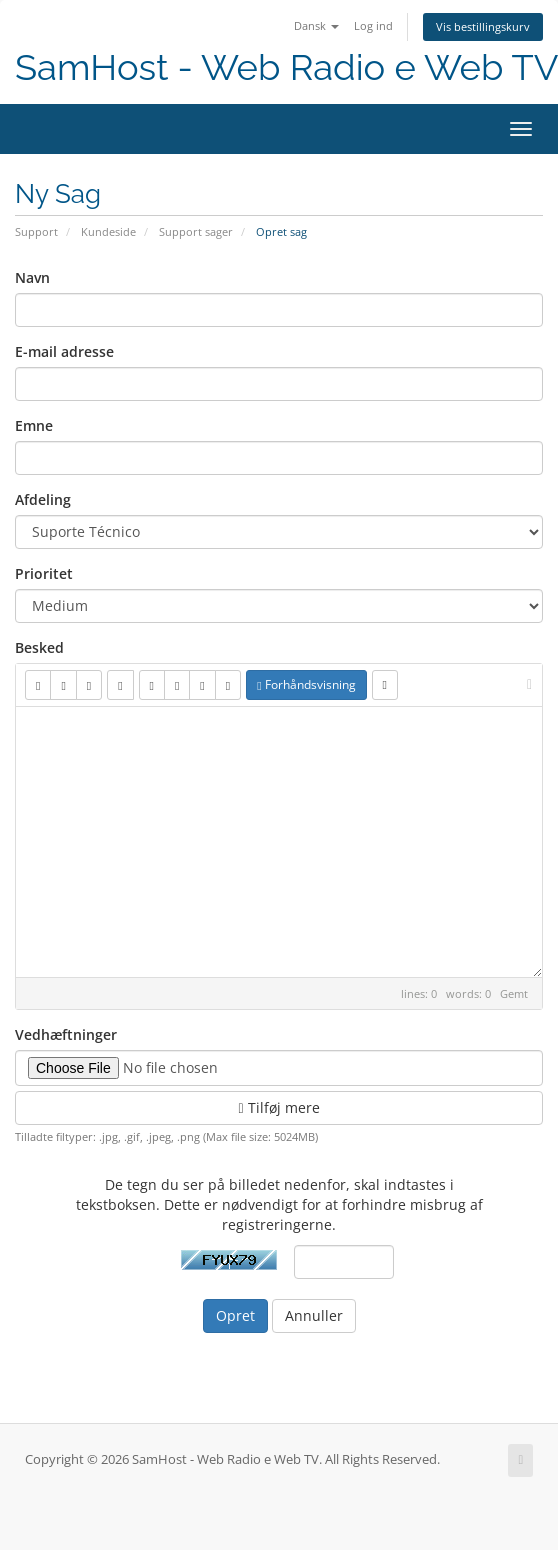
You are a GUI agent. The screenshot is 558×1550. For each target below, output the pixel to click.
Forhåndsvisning (306, 684)
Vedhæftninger (66, 1034)
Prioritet (44, 573)
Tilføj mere (278, 1107)
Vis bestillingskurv (483, 26)
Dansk (316, 25)
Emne (34, 425)
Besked (39, 647)
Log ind (373, 25)
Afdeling (43, 499)
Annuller (314, 1315)
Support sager (196, 231)
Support (36, 231)
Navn (32, 277)
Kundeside (108, 231)
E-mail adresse (64, 351)
